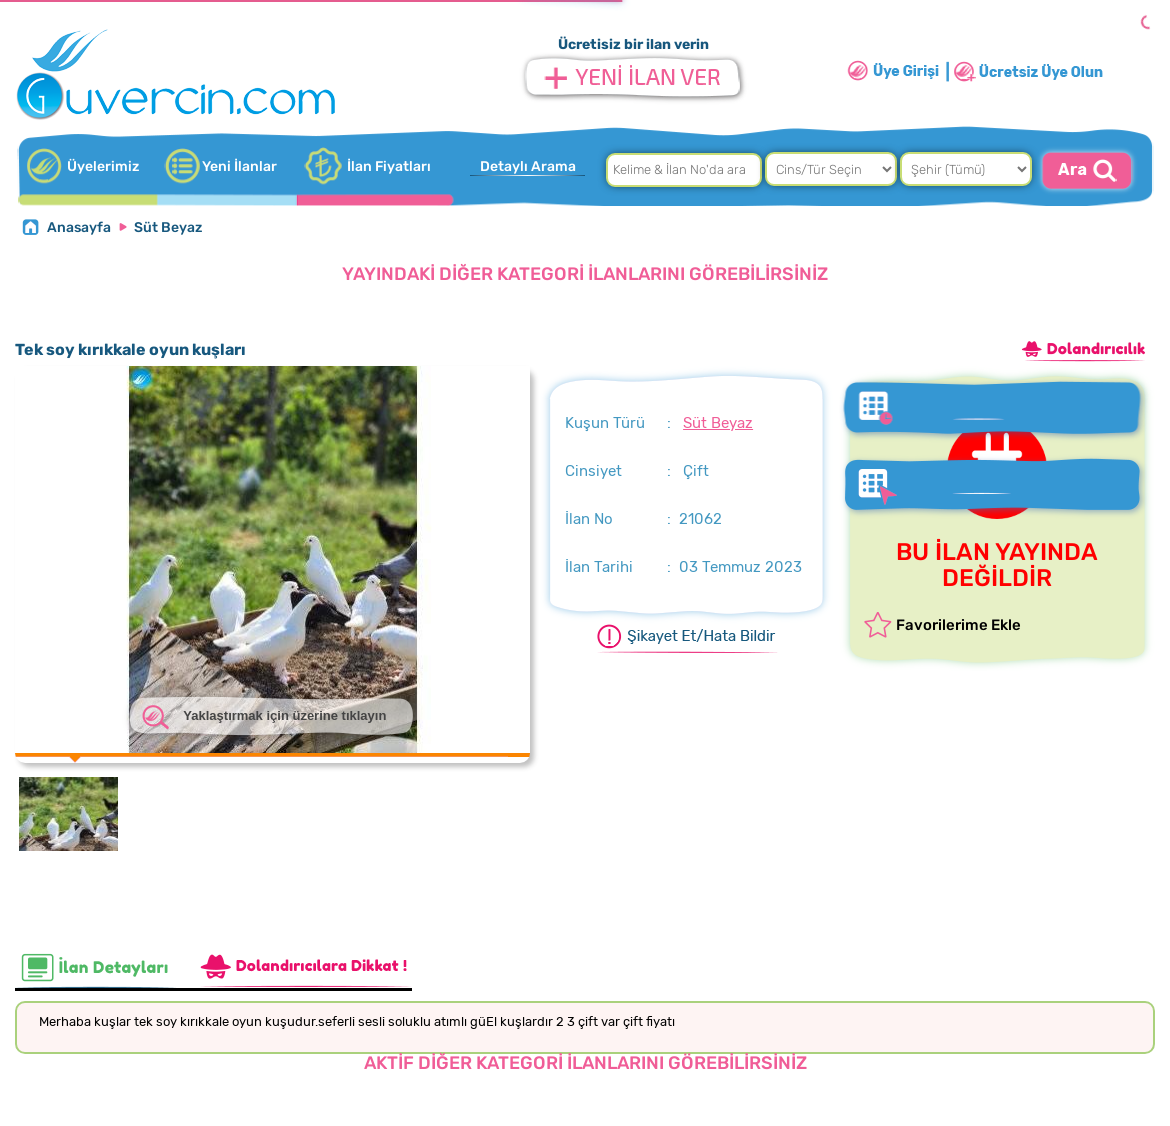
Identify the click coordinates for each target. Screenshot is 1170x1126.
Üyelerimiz (103, 166)
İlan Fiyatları (389, 166)
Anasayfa (79, 227)
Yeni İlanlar (239, 166)
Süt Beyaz (168, 227)
